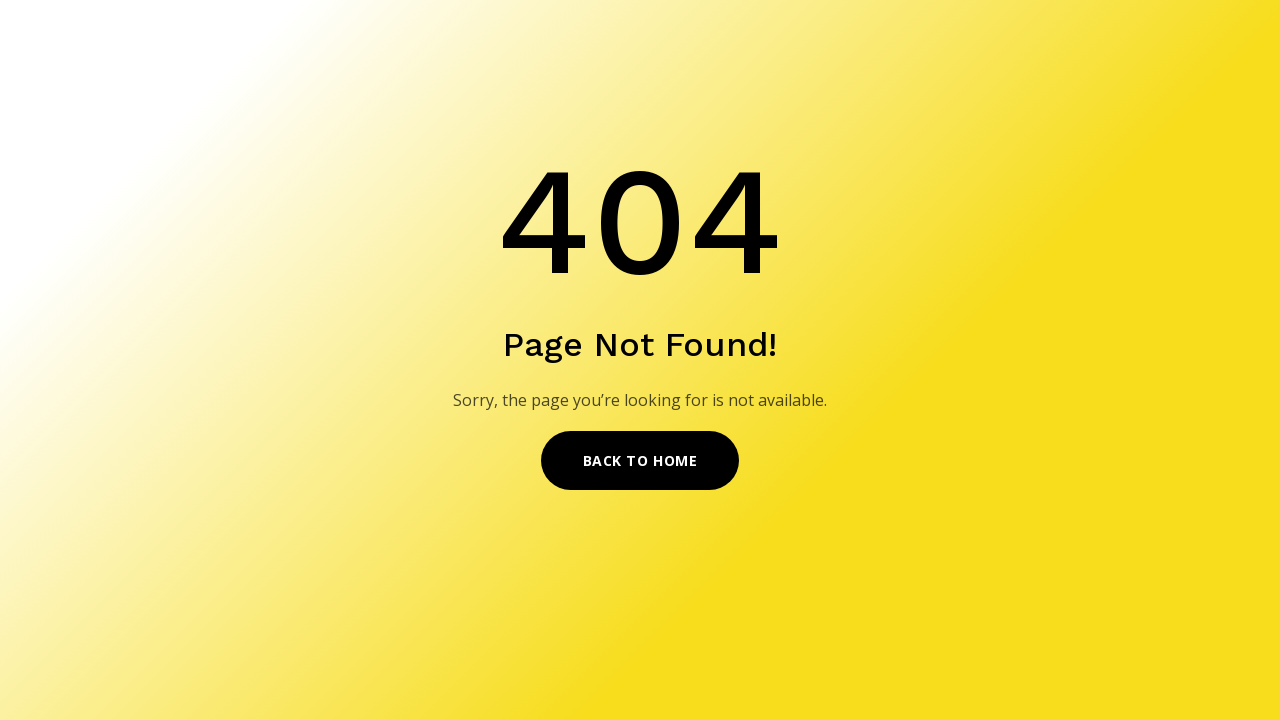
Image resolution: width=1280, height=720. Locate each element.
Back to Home (640, 460)
